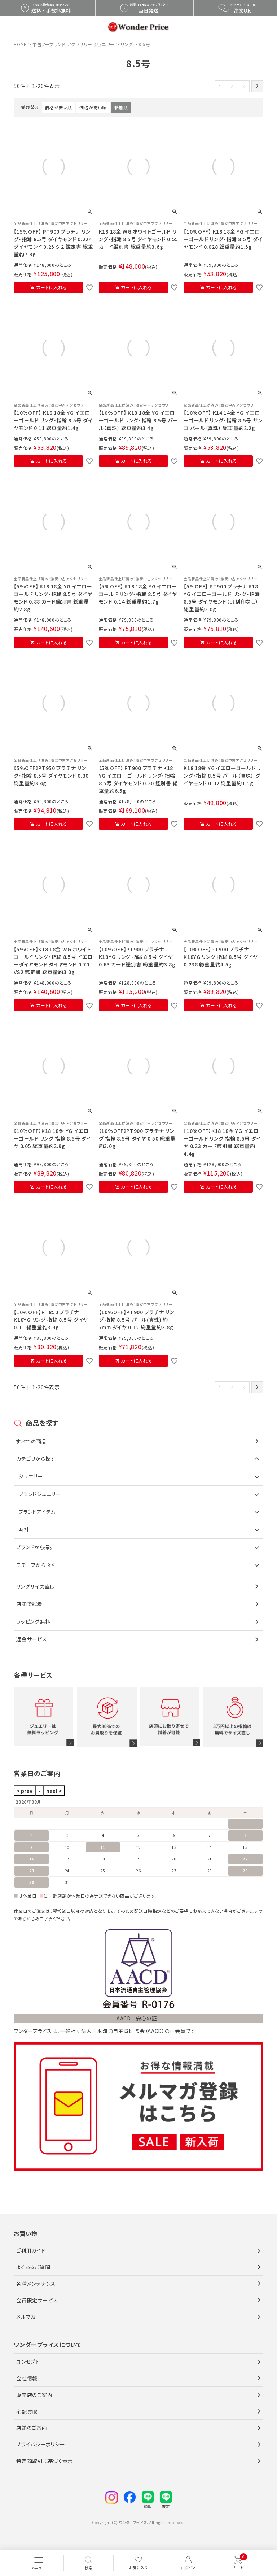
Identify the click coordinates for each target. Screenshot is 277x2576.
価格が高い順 (92, 107)
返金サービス (31, 1639)
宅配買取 (27, 2411)
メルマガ (26, 2316)
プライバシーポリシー (40, 2444)
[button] (257, 86)
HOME (20, 44)
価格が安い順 (58, 107)
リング (126, 44)
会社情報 (27, 2378)
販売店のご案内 (34, 2394)
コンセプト (28, 2361)
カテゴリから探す (36, 1458)
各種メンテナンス (36, 2283)
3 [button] (243, 86)
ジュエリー (31, 1476)
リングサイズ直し (35, 1586)
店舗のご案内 (31, 2427)
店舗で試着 (29, 1603)
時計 (24, 1529)
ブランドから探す (35, 1547)
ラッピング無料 (33, 1621)
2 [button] (231, 86)
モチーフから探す (36, 1564)
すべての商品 (31, 1441)
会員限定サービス (37, 2300)
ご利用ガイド (30, 2250)
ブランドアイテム (37, 1511)
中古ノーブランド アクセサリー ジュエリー (73, 44)
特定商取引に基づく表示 (44, 2460)
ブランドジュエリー (40, 1494)
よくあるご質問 (33, 2267)
